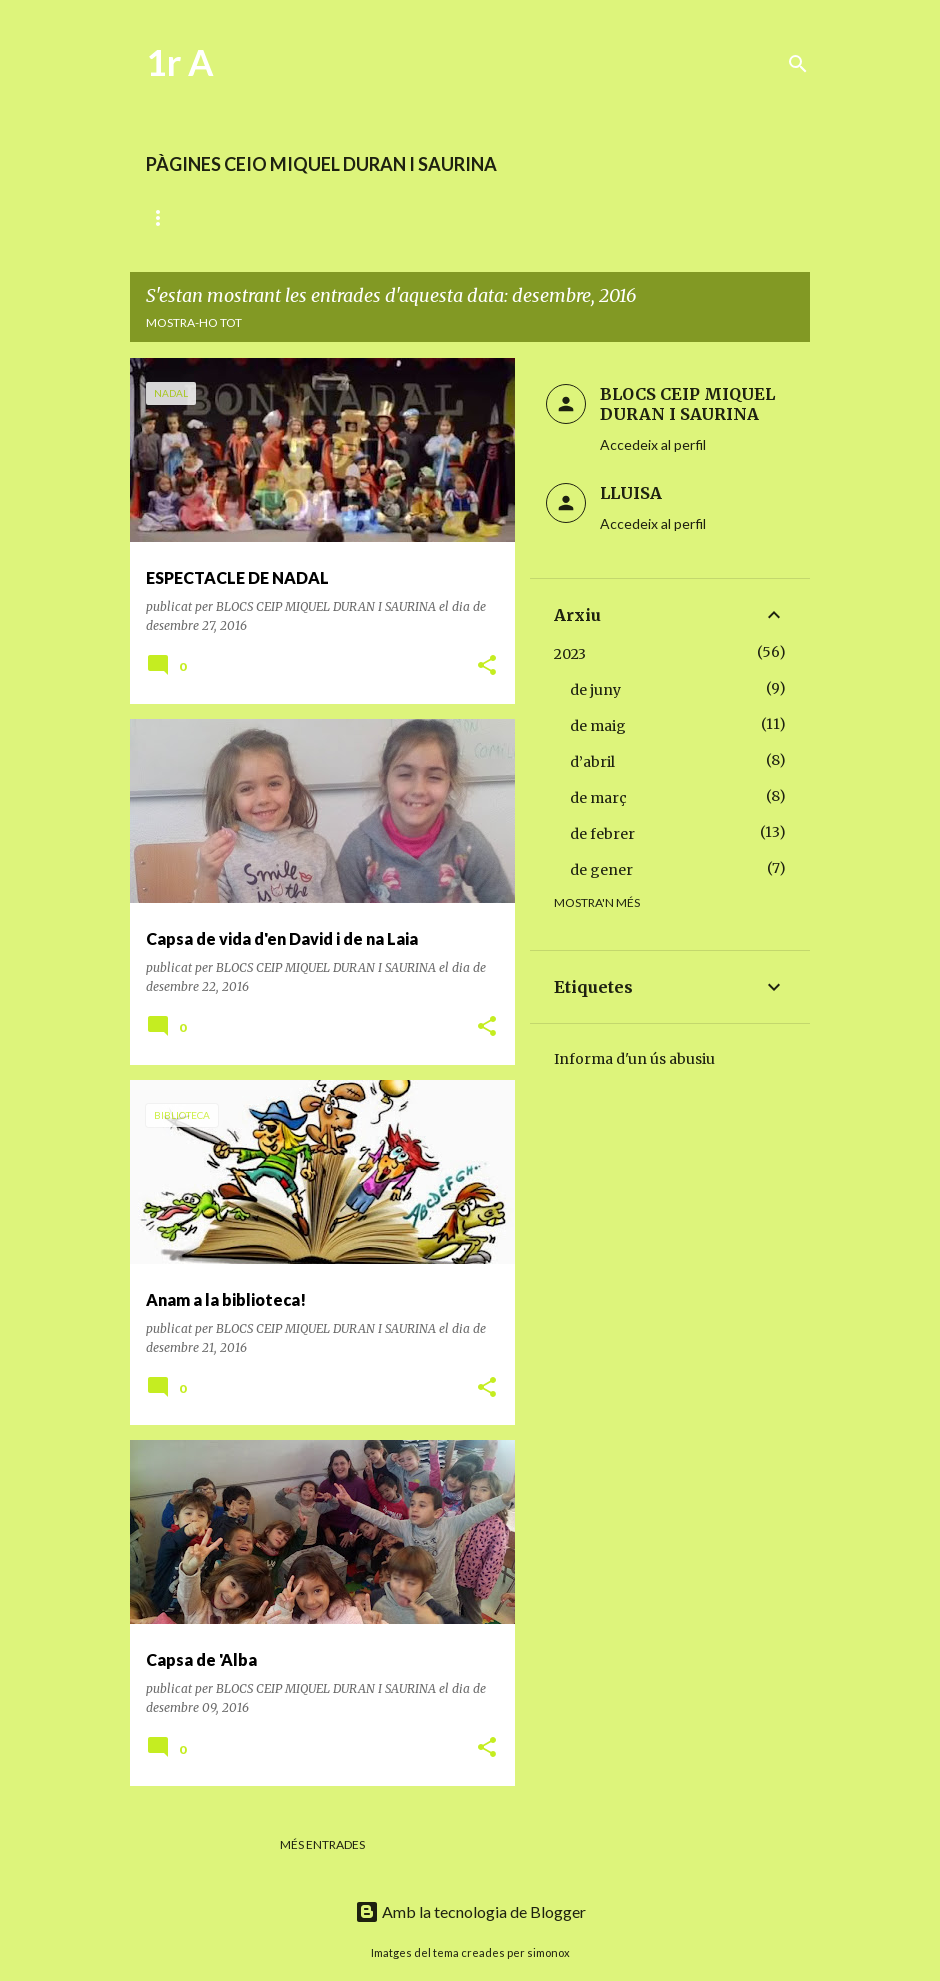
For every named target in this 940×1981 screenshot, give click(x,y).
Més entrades (322, 1844)
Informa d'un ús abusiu (634, 1059)
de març (598, 798)
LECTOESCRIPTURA (329, 217)
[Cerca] (798, 64)
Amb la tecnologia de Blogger (470, 1911)
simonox (548, 1952)
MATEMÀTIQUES (483, 217)
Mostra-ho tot (194, 322)
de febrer (602, 834)
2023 (570, 654)
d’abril (592, 762)
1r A (180, 62)
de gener (601, 870)
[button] (487, 666)
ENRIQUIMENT (620, 217)
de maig (598, 726)
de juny (595, 690)
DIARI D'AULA (186, 217)
